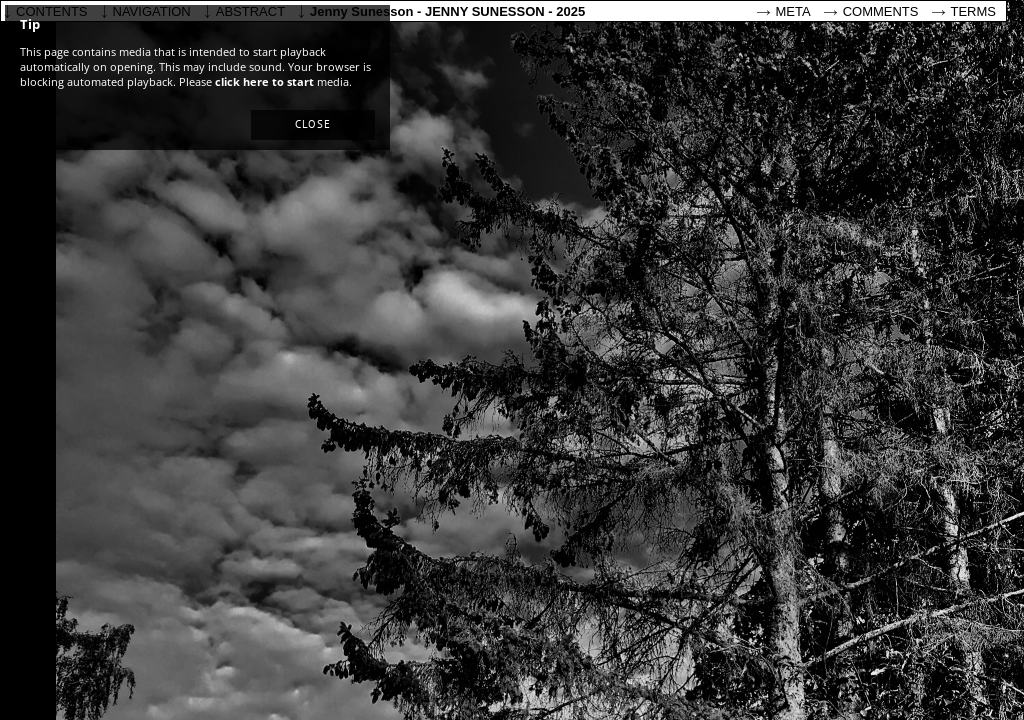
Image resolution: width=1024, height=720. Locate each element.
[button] (313, 125)
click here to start (264, 81)
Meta (793, 11)
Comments (881, 11)
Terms (974, 11)
